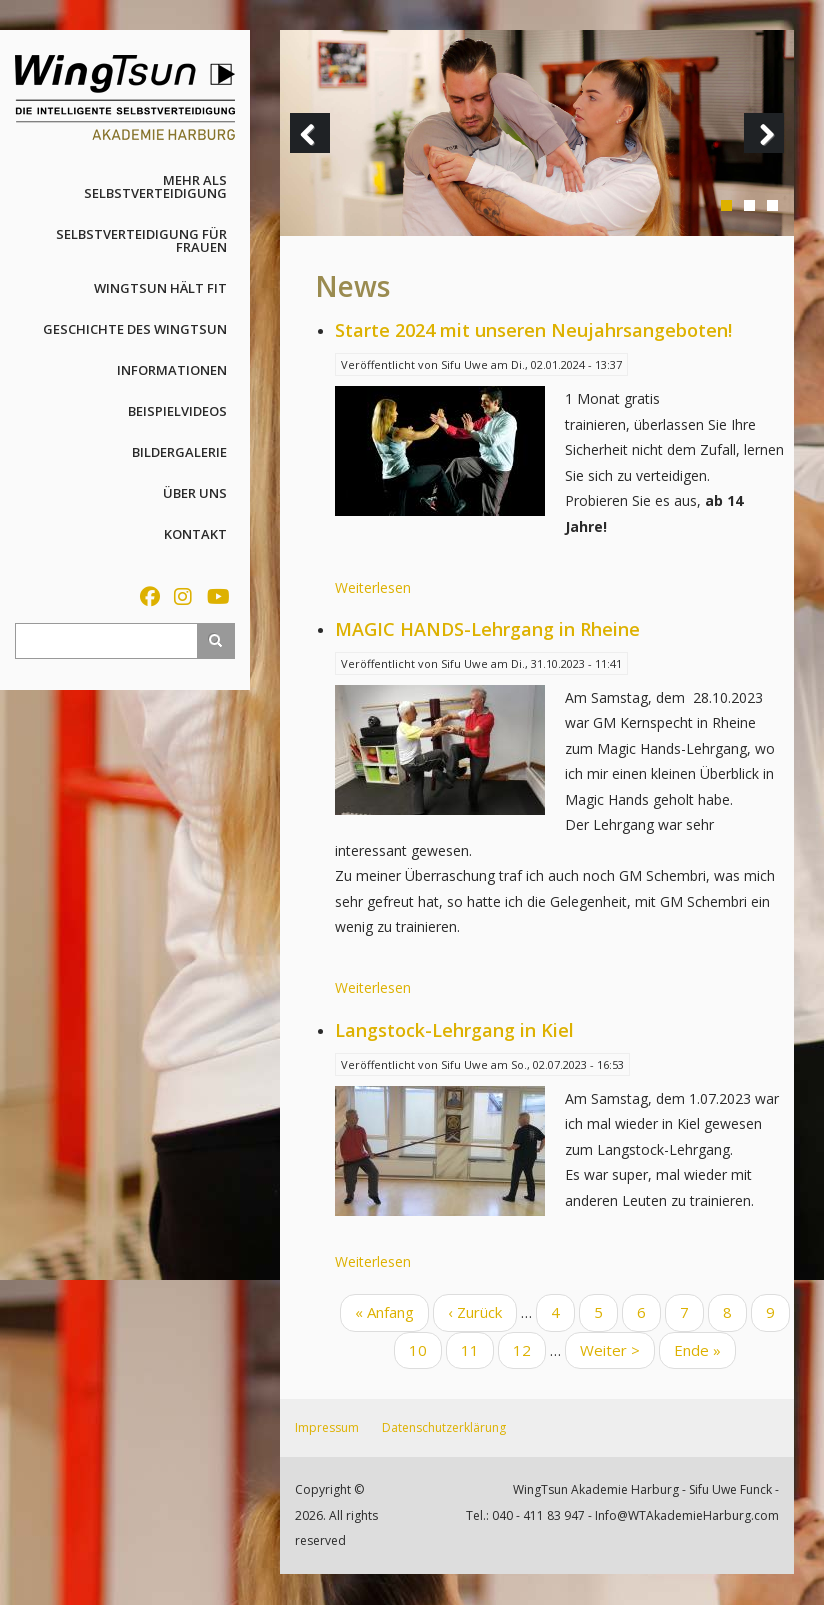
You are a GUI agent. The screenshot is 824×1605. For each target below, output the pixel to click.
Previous (315, 152)
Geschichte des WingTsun (135, 329)
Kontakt (195, 534)
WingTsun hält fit (160, 288)
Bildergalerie (179, 452)
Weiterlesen (373, 587)
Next (769, 152)
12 (529, 1349)
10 (425, 1349)
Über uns (195, 493)
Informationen (172, 370)
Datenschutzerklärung (444, 1427)
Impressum (327, 1427)
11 (477, 1349)
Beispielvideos (177, 411)
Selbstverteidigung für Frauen (141, 240)
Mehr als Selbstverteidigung (155, 186)
